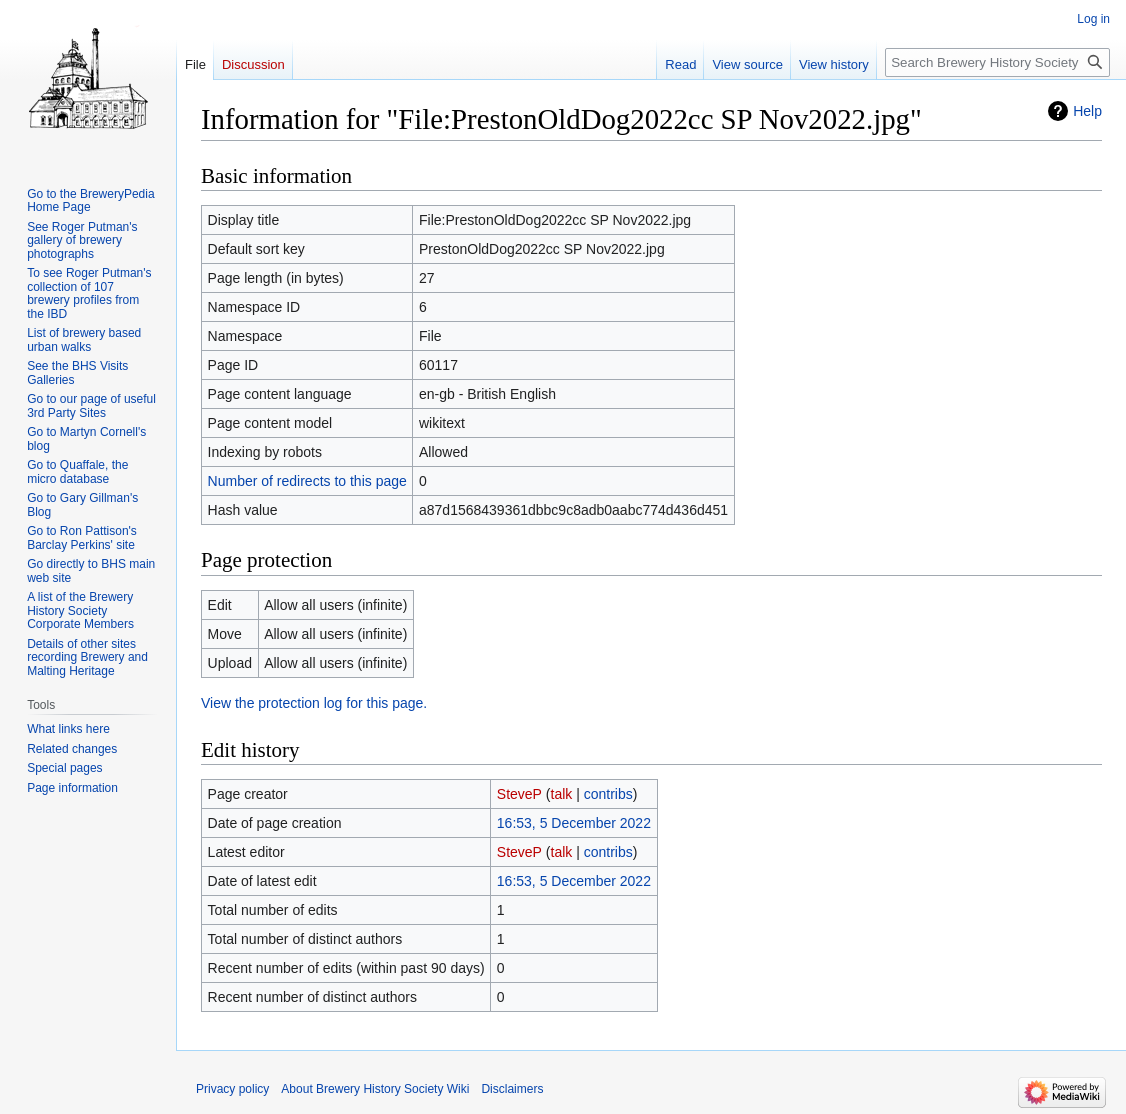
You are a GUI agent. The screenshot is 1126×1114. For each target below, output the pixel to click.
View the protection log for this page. (314, 703)
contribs (608, 794)
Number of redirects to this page (307, 481)
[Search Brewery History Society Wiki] (997, 62)
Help (1087, 111)
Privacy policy (232, 1089)
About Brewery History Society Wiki (375, 1089)
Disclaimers (512, 1089)
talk (562, 794)
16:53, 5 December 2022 (574, 823)
